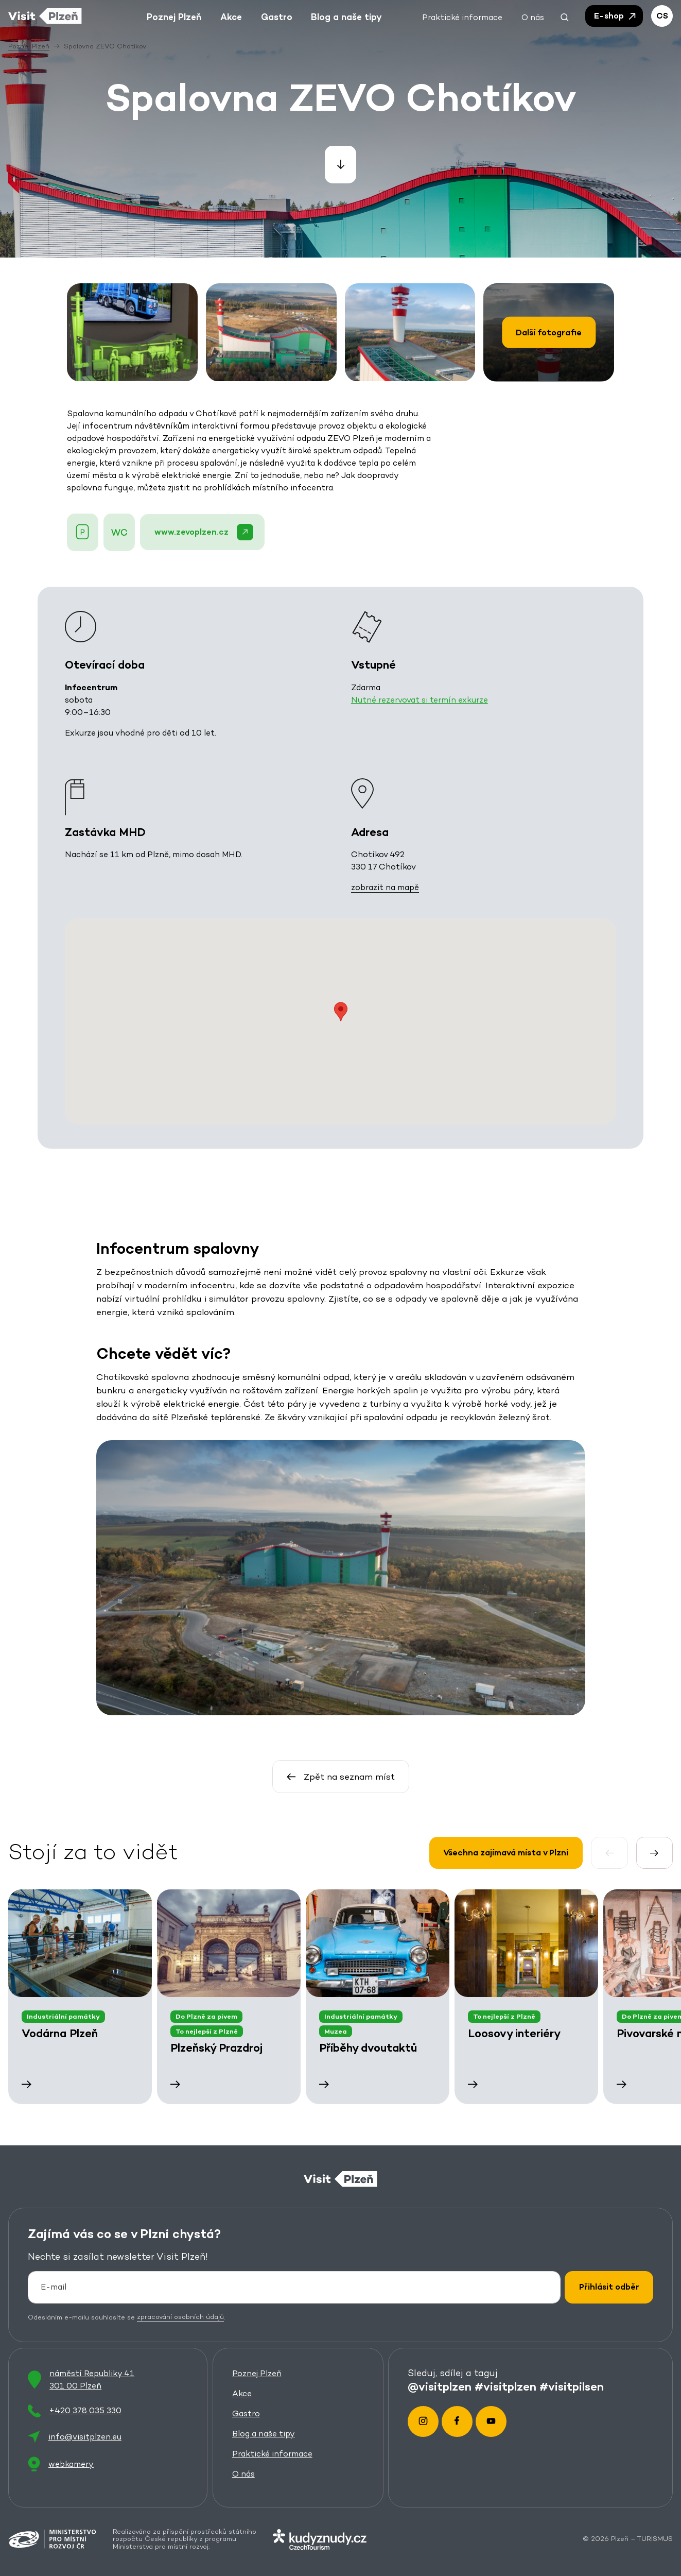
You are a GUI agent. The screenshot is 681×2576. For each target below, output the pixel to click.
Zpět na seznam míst (340, 1776)
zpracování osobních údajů (180, 2317)
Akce (242, 2392)
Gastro (246, 2413)
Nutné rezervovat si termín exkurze (419, 699)
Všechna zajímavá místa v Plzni (505, 1853)
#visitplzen (505, 2386)
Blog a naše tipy (263, 2433)
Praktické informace (272, 2453)
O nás (243, 2473)
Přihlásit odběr (609, 2287)
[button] (565, 16)
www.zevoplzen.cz (203, 532)
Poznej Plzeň (257, 2372)
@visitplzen (440, 2386)
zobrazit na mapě (385, 887)
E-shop (615, 16)
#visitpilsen (571, 2386)
